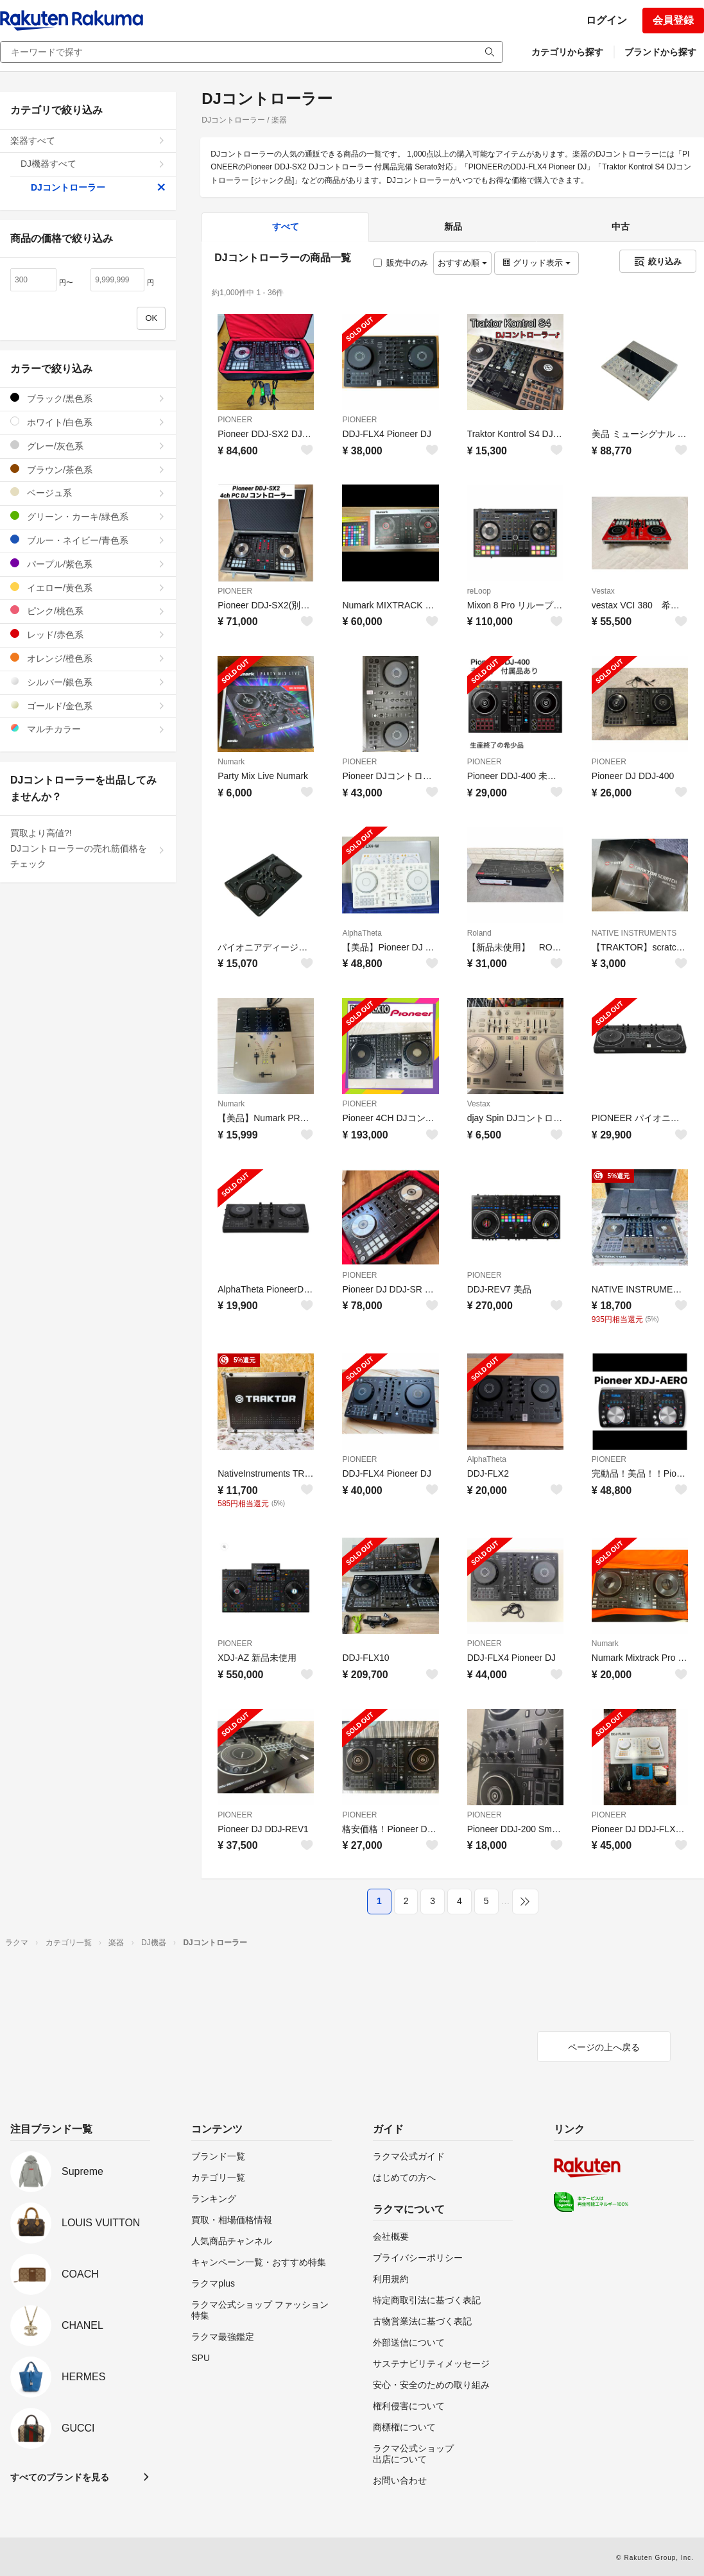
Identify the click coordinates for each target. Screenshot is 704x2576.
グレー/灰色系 (88, 445)
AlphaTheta (361, 933)
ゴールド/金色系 (88, 705)
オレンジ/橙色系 (88, 658)
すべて (285, 226)
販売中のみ (400, 263)
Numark (231, 761)
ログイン (606, 20)
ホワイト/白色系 (88, 421)
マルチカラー (88, 728)
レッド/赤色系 (88, 634)
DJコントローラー (98, 187)
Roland (479, 933)
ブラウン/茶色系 (88, 469)
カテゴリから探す (567, 52)
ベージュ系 (88, 492)
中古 (621, 226)
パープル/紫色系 (88, 563)
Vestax (603, 591)
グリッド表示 (536, 263)
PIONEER (235, 419)
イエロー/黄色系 (88, 587)
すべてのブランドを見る (59, 2477)
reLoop (479, 591)
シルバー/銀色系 (88, 681)
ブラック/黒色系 (88, 398)
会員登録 (673, 20)
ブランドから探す (660, 52)
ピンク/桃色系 (88, 610)
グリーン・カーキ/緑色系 (88, 516)
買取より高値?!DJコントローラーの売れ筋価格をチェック (88, 848)
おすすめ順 (462, 263)
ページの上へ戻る (604, 2047)
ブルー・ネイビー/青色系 (88, 540)
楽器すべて (88, 140)
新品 (453, 226)
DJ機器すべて (93, 164)
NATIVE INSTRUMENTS (634, 933)
